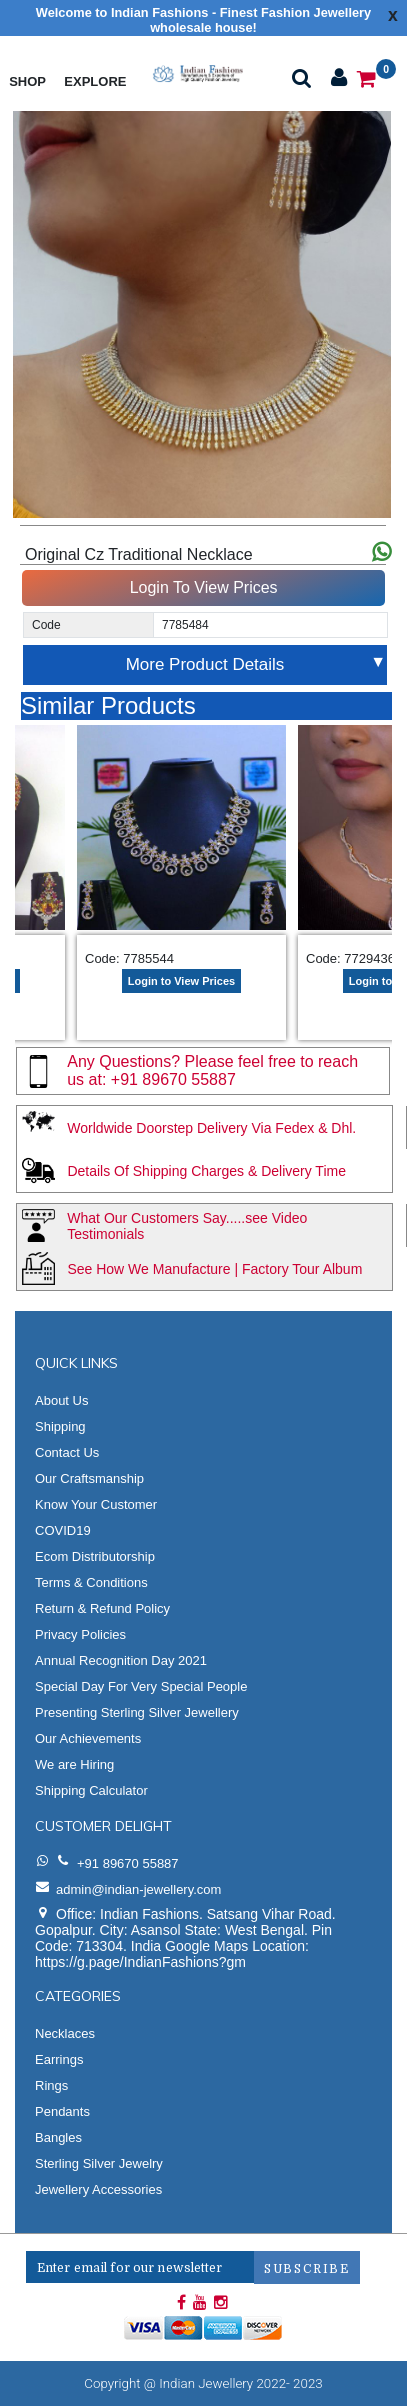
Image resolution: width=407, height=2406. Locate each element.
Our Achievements (88, 1738)
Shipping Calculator (91, 1790)
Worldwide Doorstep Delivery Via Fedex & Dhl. (211, 1128)
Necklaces (65, 2033)
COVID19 (63, 1530)
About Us (61, 1400)
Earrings (59, 2059)
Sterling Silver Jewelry (99, 2163)
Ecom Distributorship (95, 1556)
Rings (51, 2085)
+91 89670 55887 (173, 1079)
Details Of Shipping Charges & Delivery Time (206, 1171)
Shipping (60, 1426)
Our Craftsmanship (89, 1478)
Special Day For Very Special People (141, 1686)
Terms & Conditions (91, 1582)
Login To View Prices (204, 587)
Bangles (58, 2137)
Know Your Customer (96, 1504)
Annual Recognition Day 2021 (121, 1660)
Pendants (62, 2111)
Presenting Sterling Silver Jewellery (137, 1712)
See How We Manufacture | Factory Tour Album (214, 1269)
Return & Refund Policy (102, 1608)
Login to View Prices (181, 981)
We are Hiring (74, 1764)
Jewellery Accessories (98, 2189)
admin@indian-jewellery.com (138, 1889)
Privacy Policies (80, 1634)
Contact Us (67, 1452)
